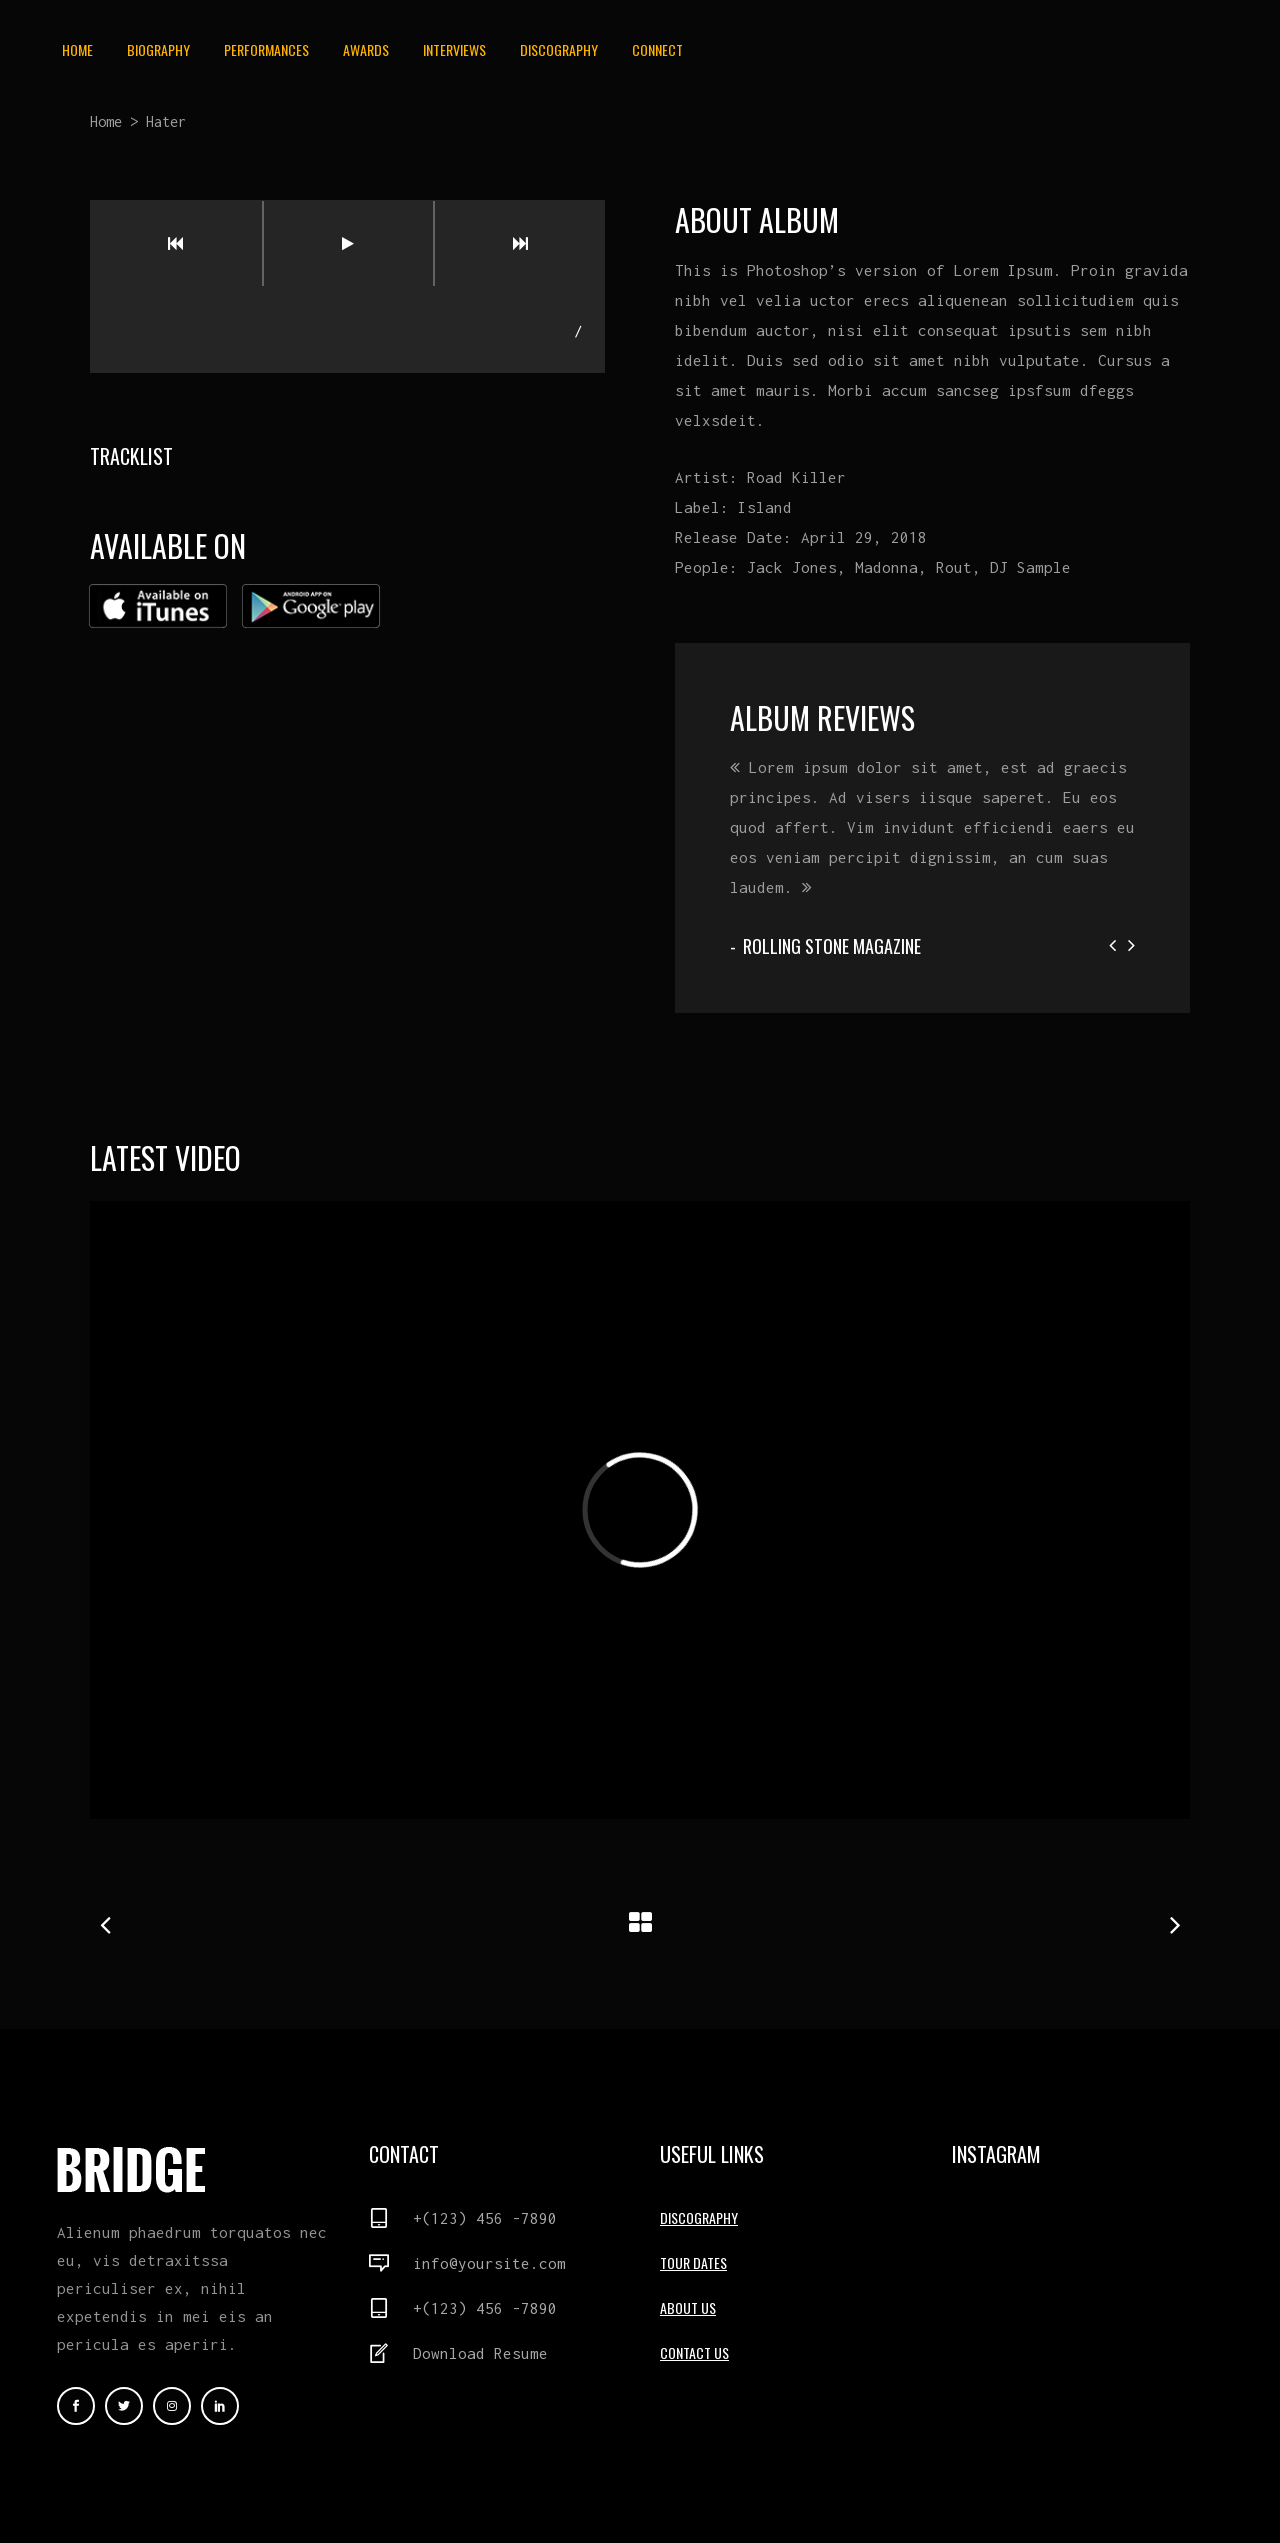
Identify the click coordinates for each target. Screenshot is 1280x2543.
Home (106, 121)
